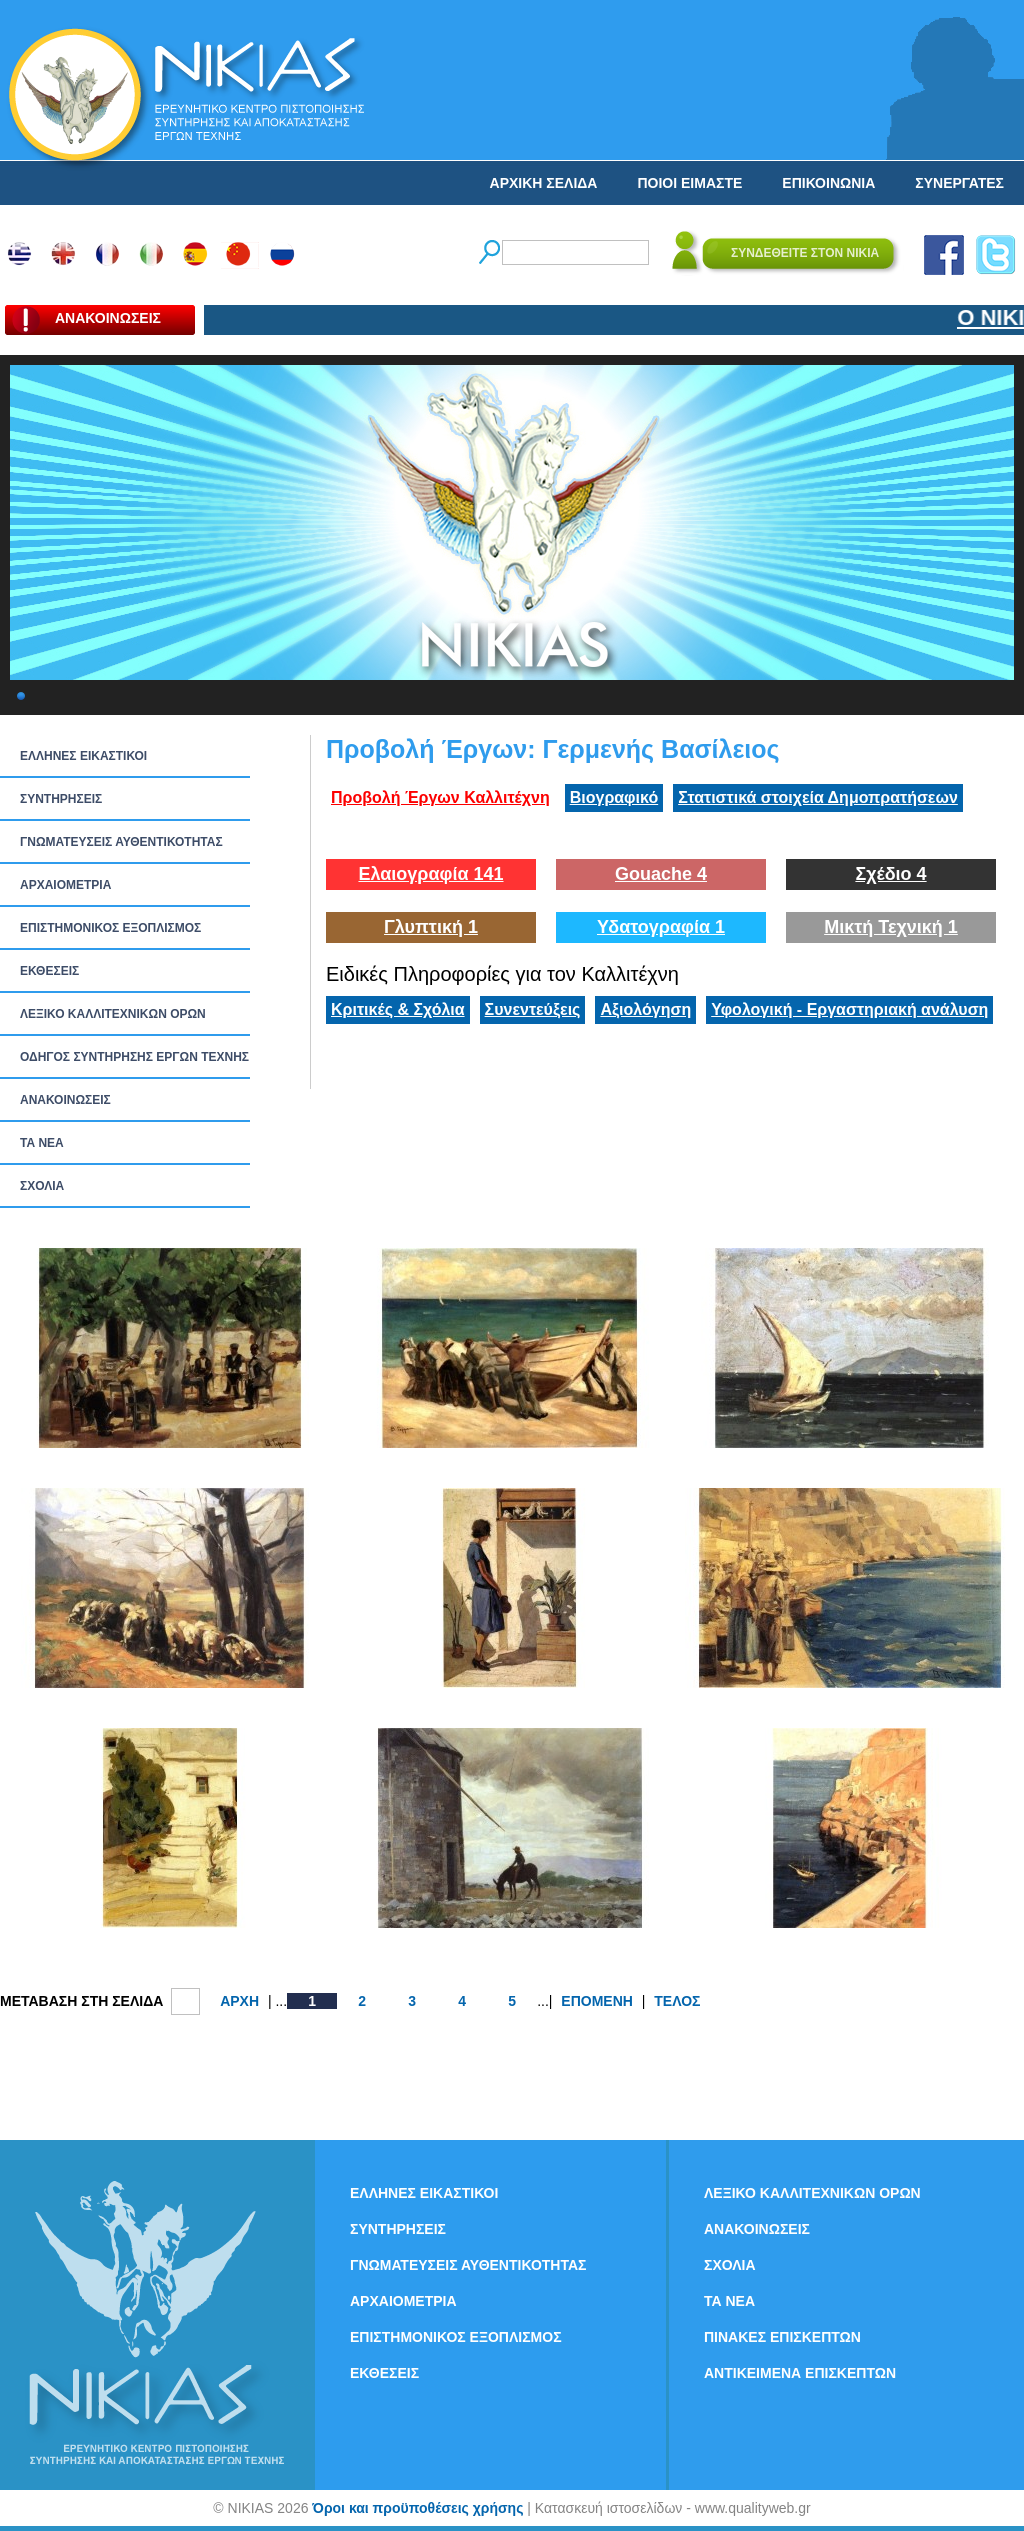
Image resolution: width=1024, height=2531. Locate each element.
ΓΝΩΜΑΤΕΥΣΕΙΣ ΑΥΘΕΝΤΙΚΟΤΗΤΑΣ (121, 842)
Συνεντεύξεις (533, 1009)
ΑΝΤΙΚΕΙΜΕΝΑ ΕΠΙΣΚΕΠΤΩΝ (800, 2373)
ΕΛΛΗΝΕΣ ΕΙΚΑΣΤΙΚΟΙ (83, 756)
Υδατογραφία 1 (661, 927)
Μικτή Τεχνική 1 (891, 927)
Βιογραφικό (614, 797)
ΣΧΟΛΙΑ (42, 1186)
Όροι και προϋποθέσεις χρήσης (417, 2508)
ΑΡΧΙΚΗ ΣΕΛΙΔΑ (544, 183)
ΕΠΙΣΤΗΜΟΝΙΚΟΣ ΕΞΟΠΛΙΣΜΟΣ (110, 928)
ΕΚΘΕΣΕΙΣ (49, 971)
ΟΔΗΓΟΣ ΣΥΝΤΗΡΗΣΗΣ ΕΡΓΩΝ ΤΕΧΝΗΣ (134, 1057)
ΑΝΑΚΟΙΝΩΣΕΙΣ (65, 1100)
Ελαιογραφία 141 (430, 874)
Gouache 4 (661, 874)
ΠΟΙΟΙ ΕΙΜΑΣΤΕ (689, 183)
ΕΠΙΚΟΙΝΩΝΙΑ (828, 183)
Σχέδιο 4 (890, 874)
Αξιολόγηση (645, 1009)
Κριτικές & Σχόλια (398, 1009)
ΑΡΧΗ (239, 2001)
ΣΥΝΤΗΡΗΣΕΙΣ (61, 799)
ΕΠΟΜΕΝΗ (597, 2001)
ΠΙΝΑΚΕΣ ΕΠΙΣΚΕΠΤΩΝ (782, 2337)
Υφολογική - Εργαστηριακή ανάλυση (849, 1009)
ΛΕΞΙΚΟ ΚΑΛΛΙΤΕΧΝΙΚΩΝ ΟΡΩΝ (113, 1014)
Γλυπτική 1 (431, 927)
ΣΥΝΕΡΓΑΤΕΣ (959, 183)
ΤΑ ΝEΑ (42, 1143)
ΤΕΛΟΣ (677, 2001)
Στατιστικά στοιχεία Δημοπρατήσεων (818, 797)
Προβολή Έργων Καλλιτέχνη (440, 797)
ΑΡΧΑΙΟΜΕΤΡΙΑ (65, 885)
